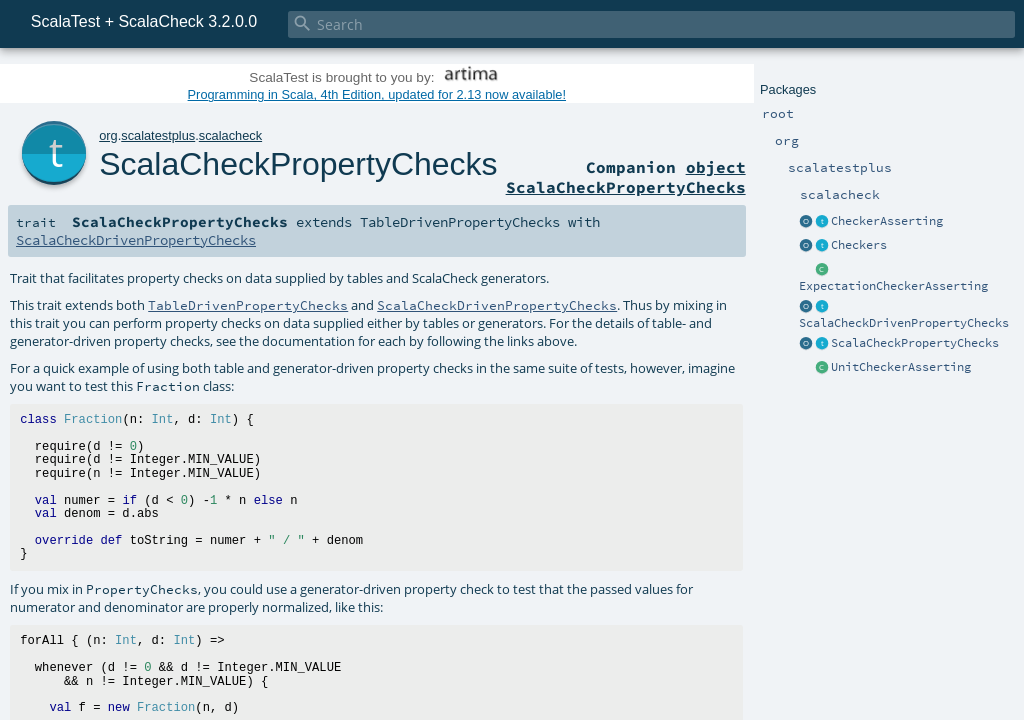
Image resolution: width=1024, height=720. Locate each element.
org (108, 135)
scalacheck (230, 135)
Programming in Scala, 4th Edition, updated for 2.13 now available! (377, 94)
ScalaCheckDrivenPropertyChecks (904, 323)
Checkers (859, 245)
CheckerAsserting (887, 221)
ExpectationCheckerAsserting (893, 286)
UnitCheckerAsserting (901, 367)
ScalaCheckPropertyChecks (915, 343)
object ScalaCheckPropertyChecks (626, 177)
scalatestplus (158, 135)
